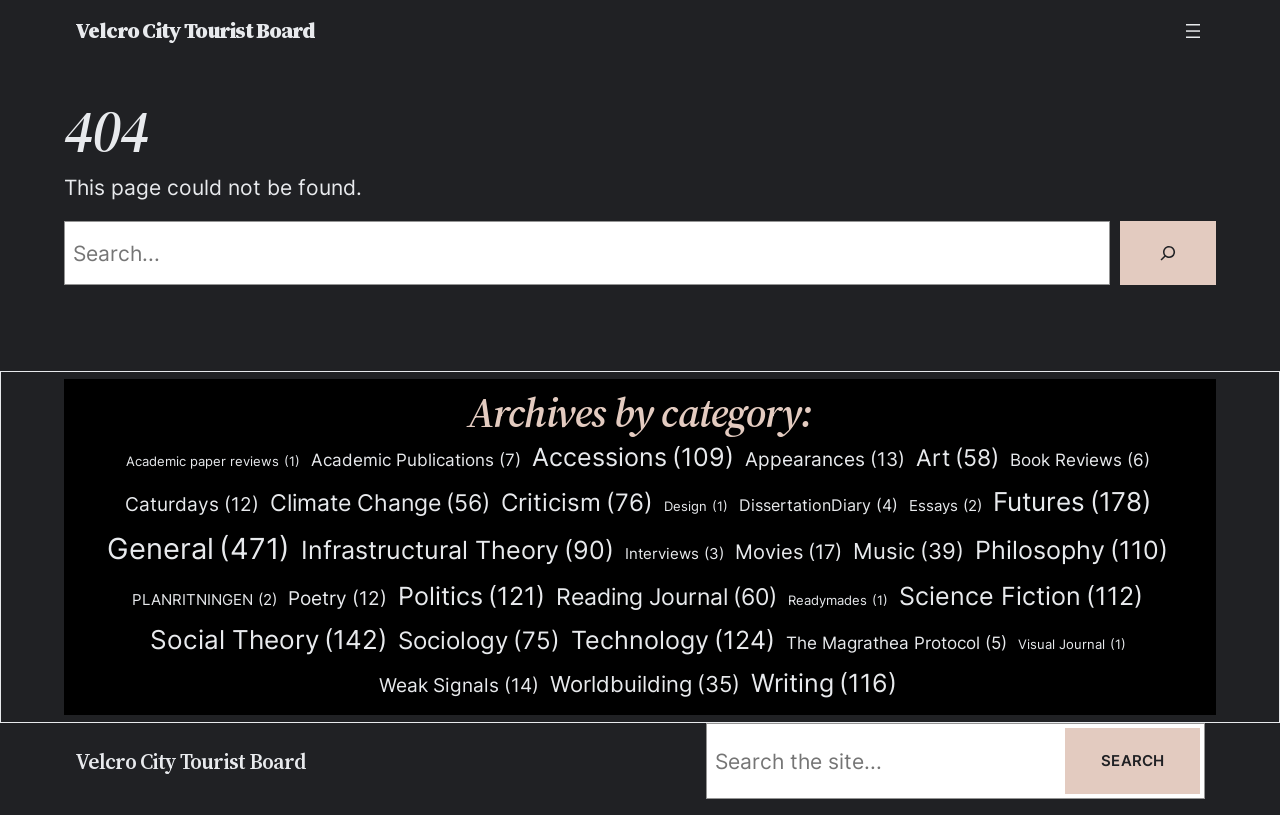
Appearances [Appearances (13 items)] (825, 460)
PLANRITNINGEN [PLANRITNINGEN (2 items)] (204, 600)
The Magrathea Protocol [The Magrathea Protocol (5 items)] (896, 643)
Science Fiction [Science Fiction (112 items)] (1021, 596)
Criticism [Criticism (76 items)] (577, 503)
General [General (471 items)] (198, 549)
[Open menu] (1193, 31)
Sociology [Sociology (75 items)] (479, 641)
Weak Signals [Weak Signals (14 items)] (459, 685)
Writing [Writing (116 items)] (824, 683)
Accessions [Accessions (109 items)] (633, 457)
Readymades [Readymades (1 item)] (838, 600)
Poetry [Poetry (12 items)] (337, 599)
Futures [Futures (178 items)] (1072, 501)
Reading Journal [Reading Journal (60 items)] (666, 597)
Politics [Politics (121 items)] (471, 595)
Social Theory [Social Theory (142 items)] (268, 640)
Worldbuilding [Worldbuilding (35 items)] (645, 684)
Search (1132, 760)
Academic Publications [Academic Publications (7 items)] (416, 460)
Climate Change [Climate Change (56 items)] (380, 503)
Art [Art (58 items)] (957, 458)
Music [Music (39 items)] (908, 552)
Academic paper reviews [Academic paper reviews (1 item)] (213, 461)
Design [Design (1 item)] (696, 506)
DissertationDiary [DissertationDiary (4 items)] (818, 505)
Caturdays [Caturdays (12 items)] (192, 505)
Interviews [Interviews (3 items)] (674, 554)
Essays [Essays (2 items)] (945, 506)
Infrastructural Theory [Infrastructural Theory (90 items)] (457, 551)
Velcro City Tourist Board (195, 30)
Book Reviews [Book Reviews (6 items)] (1080, 460)
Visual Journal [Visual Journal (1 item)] (1072, 644)
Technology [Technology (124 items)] (673, 639)
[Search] (1168, 253)
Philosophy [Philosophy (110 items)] (1071, 550)
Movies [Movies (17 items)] (788, 553)
